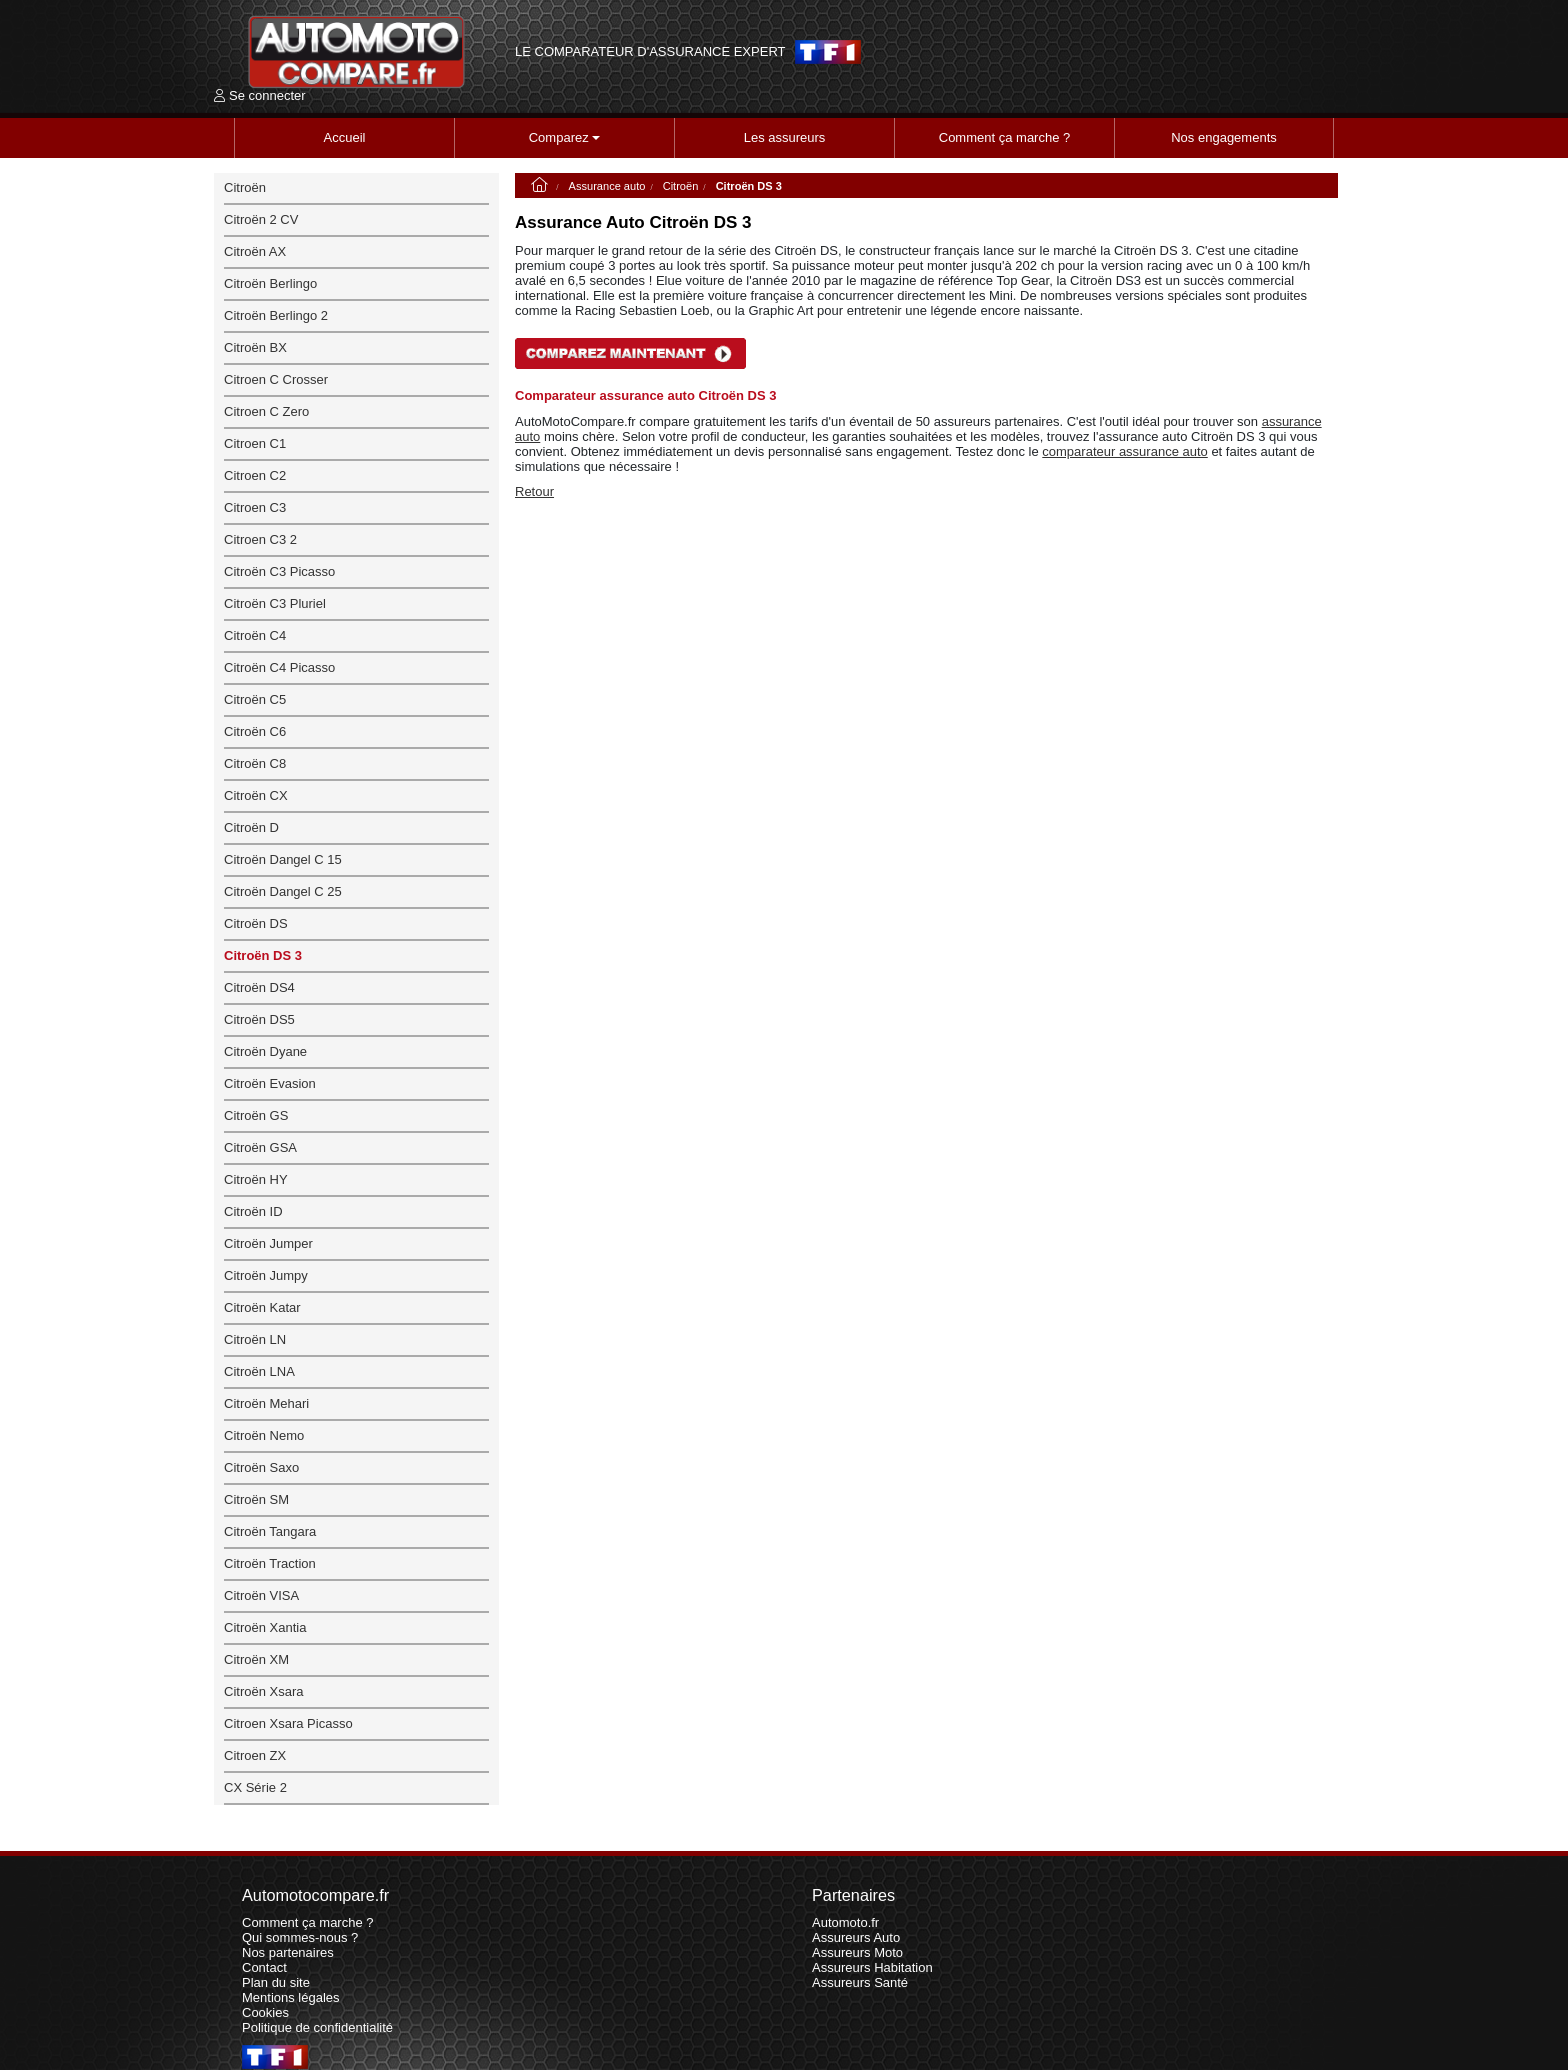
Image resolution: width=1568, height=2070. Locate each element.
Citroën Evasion (270, 1083)
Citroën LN (255, 1339)
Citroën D (251, 827)
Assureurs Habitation (872, 1967)
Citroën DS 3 (263, 955)
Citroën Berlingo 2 (276, 315)
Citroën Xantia (265, 1627)
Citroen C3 (255, 507)
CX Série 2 (255, 1787)
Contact (264, 1967)
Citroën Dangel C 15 (283, 859)
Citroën (681, 186)
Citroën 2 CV (261, 219)
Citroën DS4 (259, 987)
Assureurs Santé (860, 1982)
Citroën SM (256, 1499)
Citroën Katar (262, 1307)
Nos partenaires (288, 1952)
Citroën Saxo (261, 1467)
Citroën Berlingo (270, 283)
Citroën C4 (255, 635)
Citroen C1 (255, 443)
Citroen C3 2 (260, 539)
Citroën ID (253, 1211)
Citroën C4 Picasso (279, 667)
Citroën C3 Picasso (279, 571)
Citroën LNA (259, 1371)
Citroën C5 (255, 699)
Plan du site (276, 1982)
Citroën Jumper (268, 1243)
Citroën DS (256, 923)
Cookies (265, 2012)
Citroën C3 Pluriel (275, 603)
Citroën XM (256, 1659)
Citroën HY (256, 1179)
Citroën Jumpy (266, 1275)
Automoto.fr (845, 1922)
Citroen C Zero (266, 411)
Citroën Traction (270, 1563)
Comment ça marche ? (1005, 137)
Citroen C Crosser (276, 379)
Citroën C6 (255, 731)
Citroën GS (256, 1115)
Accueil (345, 137)
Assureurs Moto (857, 1952)
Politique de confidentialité (317, 2027)
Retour (534, 491)
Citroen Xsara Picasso (288, 1723)
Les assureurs (785, 137)
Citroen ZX (255, 1755)
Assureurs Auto (856, 1937)
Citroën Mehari (266, 1403)
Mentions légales (291, 1997)
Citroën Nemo (264, 1435)
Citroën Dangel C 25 (283, 891)
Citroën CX (256, 795)
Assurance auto (607, 186)
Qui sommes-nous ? (300, 1937)
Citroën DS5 (259, 1019)
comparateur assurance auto (1124, 451)
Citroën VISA (261, 1595)
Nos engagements (1224, 137)
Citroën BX (255, 347)
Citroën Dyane (265, 1051)
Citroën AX (255, 251)
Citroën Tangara (270, 1531)
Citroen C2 (255, 475)
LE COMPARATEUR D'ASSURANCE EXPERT (650, 52)
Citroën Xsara (263, 1691)
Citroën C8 (255, 763)
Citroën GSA (260, 1147)
